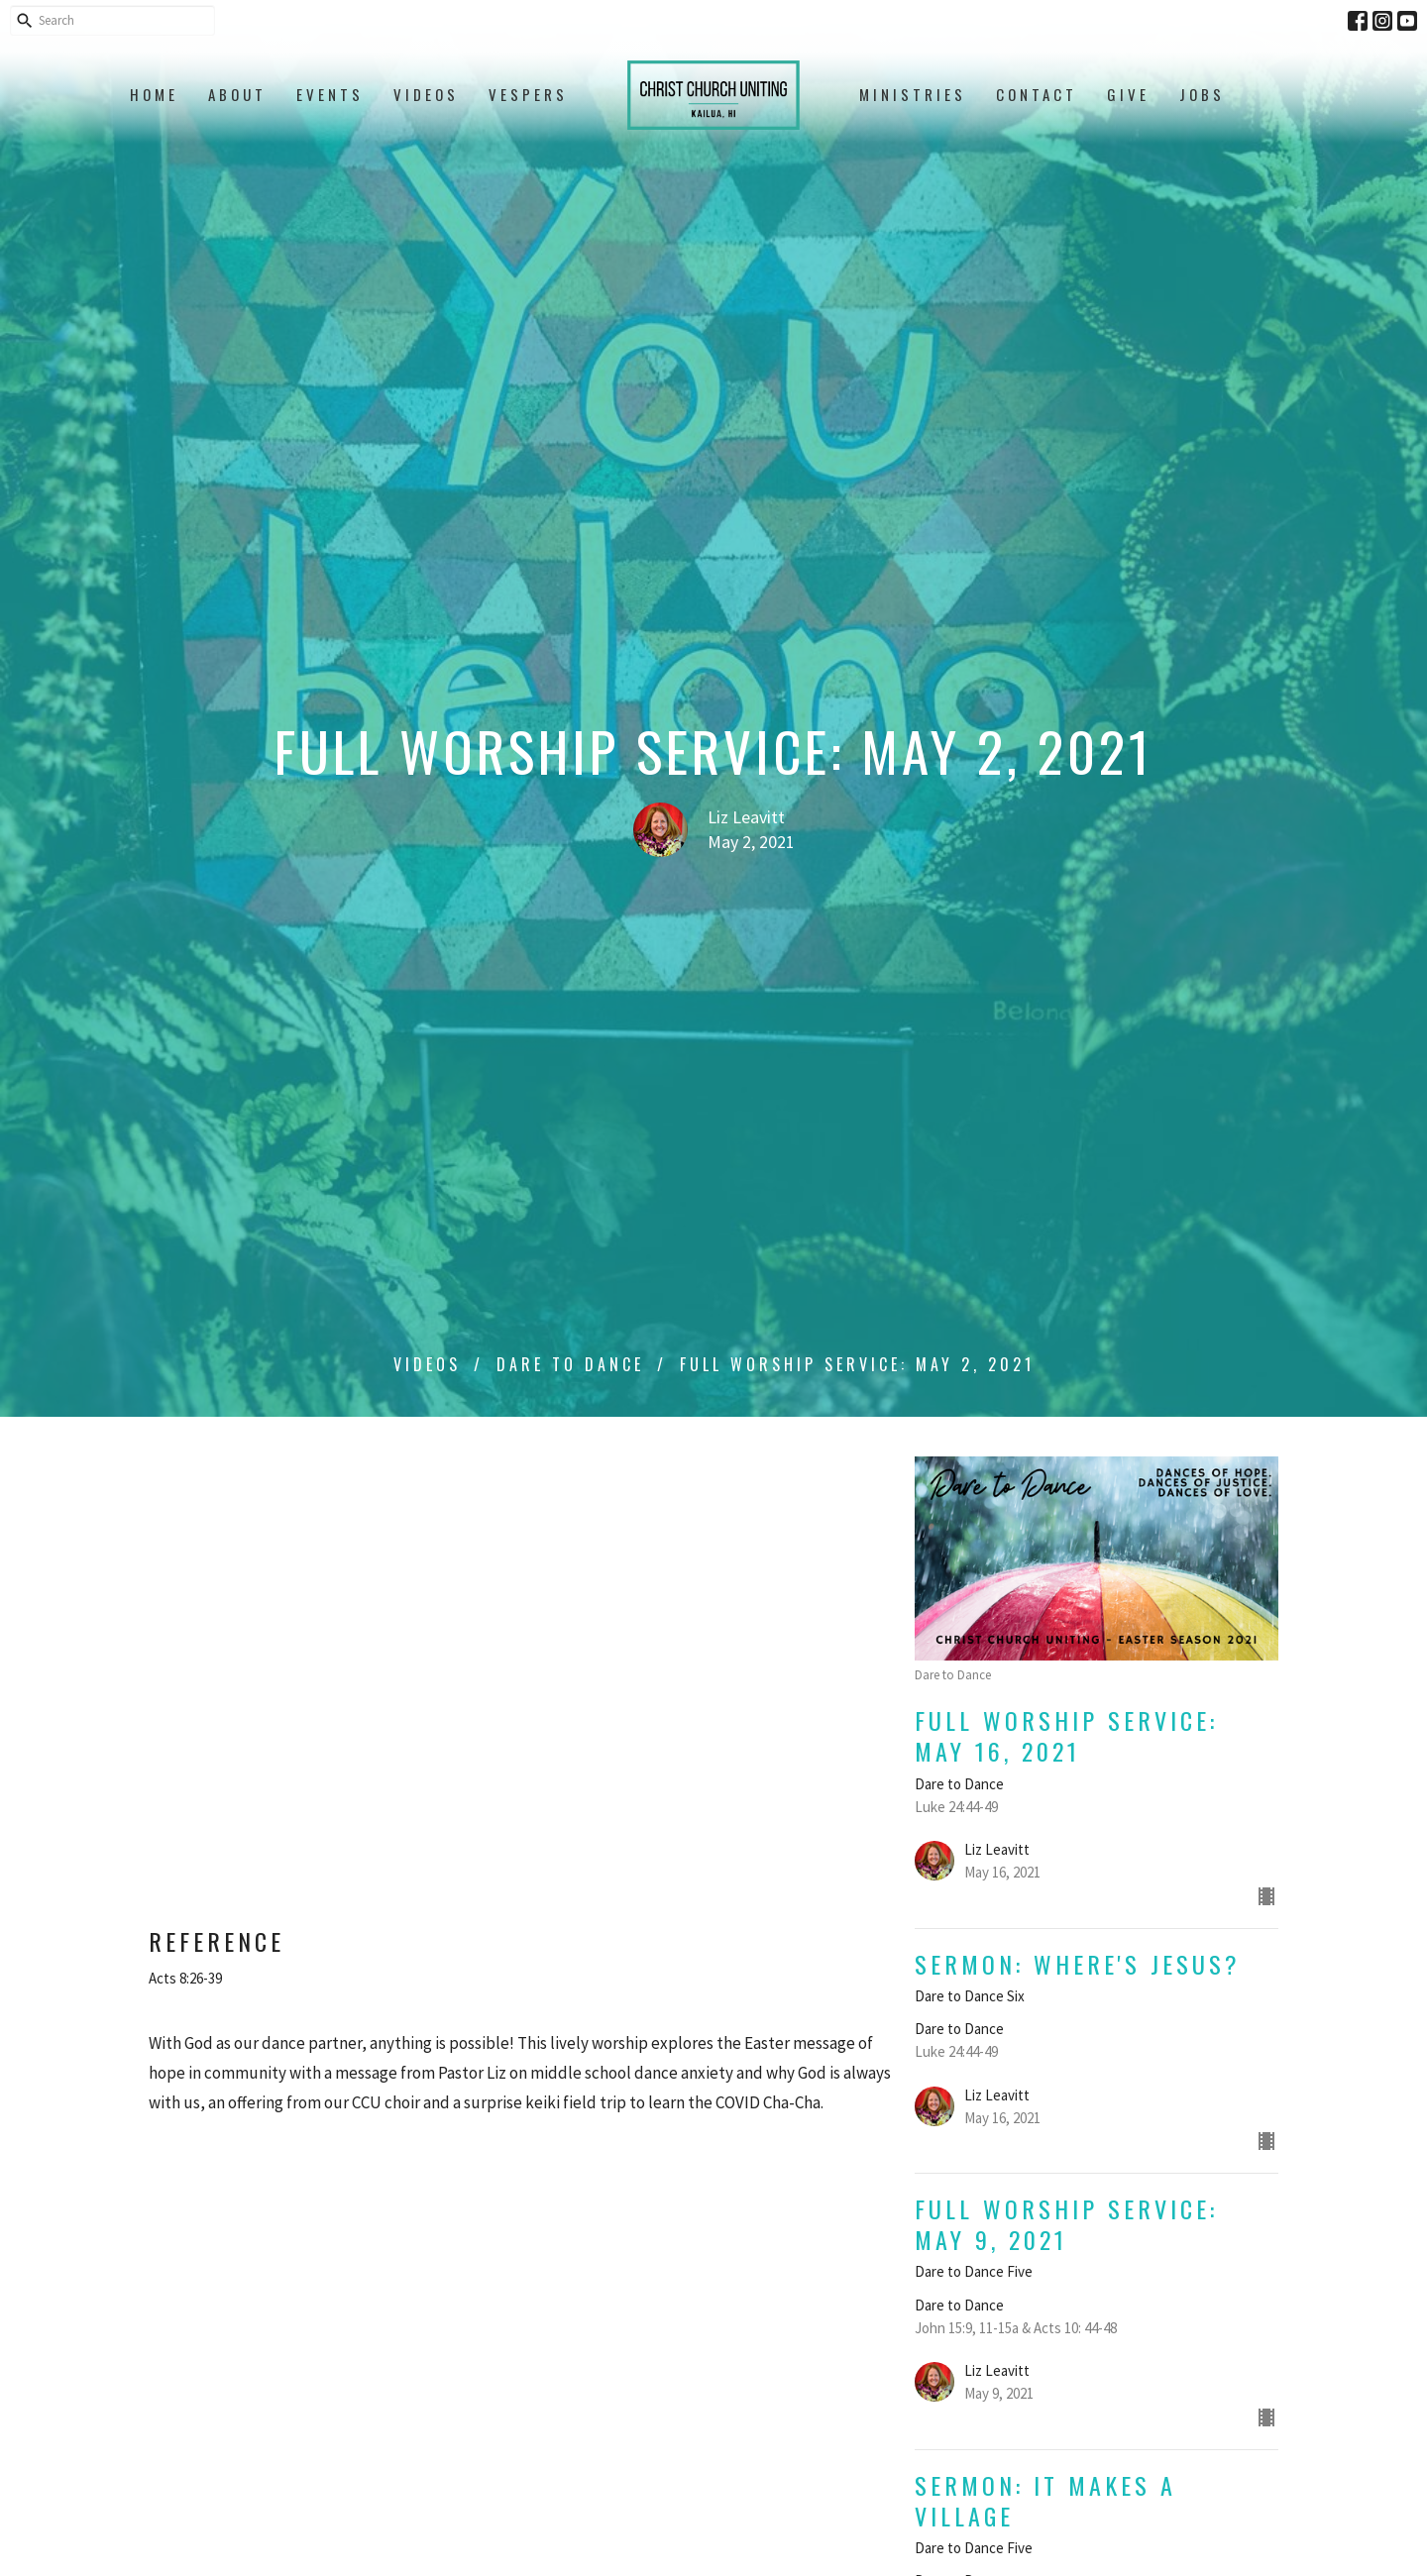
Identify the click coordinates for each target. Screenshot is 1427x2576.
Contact (1036, 94)
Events (330, 94)
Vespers (528, 94)
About (237, 94)
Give (1128, 94)
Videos (426, 94)
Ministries (912, 94)
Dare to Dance (570, 1364)
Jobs (1202, 94)
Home (154, 94)
